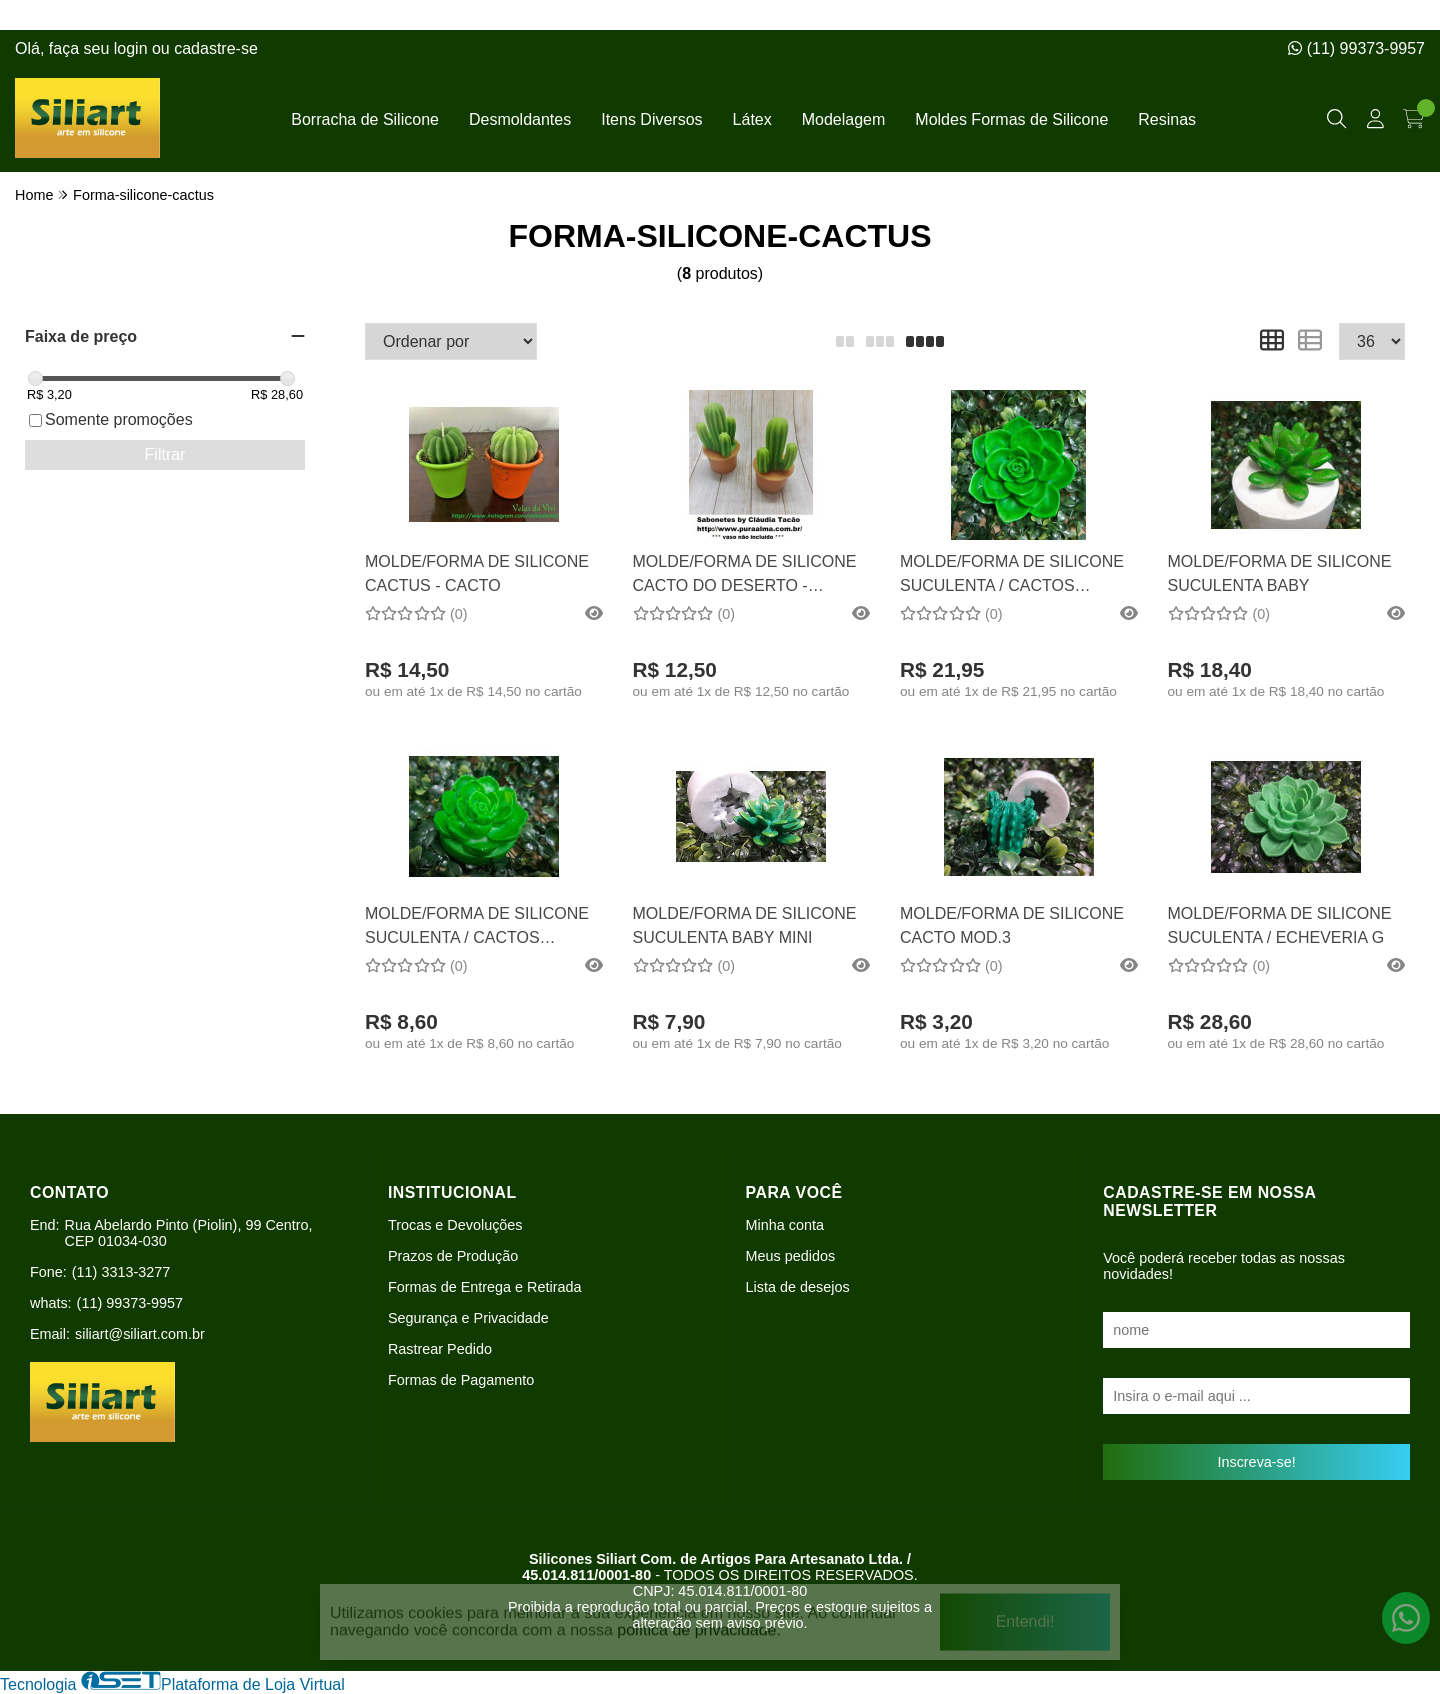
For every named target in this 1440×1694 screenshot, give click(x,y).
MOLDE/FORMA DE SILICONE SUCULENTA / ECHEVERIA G (1280, 925)
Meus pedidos (791, 1256)
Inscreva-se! (1256, 1462)
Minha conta (785, 1225)
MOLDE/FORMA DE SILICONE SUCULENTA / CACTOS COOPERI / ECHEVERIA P (477, 928)
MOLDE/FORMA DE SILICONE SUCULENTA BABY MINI (745, 925)
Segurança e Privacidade (468, 1318)
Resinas (1167, 119)
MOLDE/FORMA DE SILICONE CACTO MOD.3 (1012, 925)
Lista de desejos (798, 1287)
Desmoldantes (520, 119)
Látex (752, 119)
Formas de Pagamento (461, 1380)
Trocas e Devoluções (455, 1225)
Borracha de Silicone (365, 119)
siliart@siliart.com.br (140, 1334)
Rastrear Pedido (440, 1349)
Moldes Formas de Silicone (1011, 119)
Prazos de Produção (453, 1256)
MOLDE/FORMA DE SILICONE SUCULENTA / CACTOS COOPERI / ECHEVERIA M (1012, 576)
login (133, 48)
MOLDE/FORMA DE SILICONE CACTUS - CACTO (477, 573)
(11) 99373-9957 (1356, 48)
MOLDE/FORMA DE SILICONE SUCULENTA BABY (1280, 573)
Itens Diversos (651, 119)
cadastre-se (216, 48)
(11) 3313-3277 (121, 1272)
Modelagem (844, 119)
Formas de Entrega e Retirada (485, 1287)
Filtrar (165, 454)
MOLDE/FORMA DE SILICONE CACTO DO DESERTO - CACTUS (745, 576)
